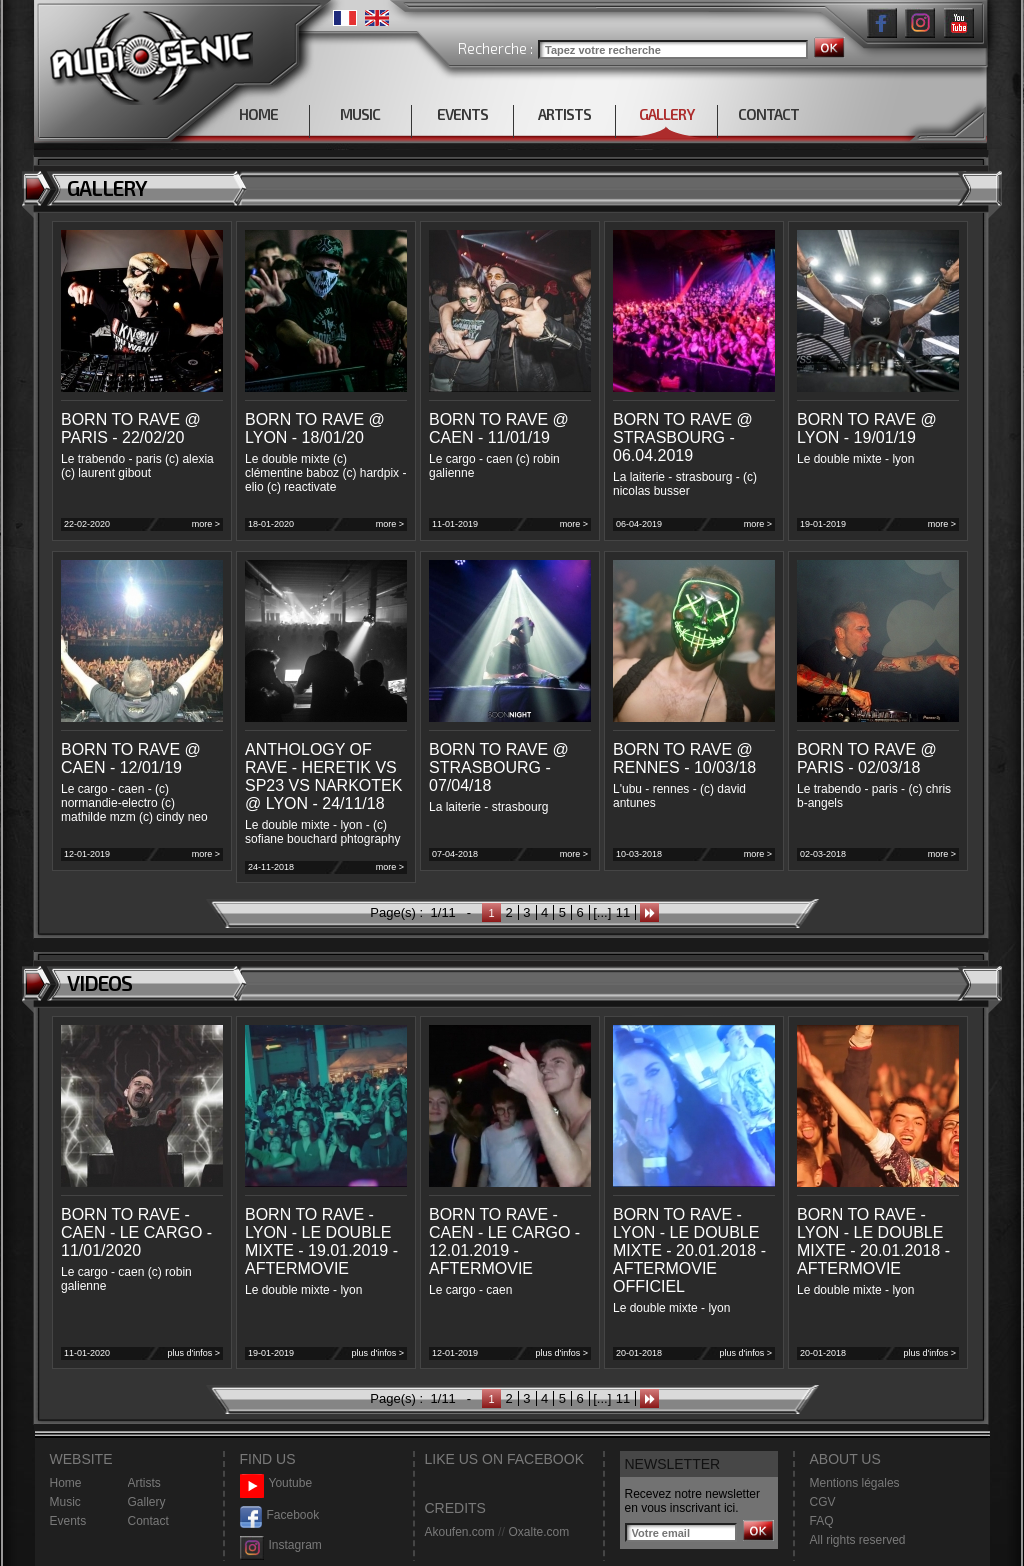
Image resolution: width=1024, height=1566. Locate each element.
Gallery (147, 1502)
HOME (258, 114)
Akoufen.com (460, 1532)
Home (66, 1483)
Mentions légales (855, 1483)
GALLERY (666, 114)
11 (623, 912)
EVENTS (462, 114)
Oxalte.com (538, 1532)
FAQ (822, 1521)
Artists (144, 1483)
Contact (148, 1521)
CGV (823, 1502)
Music (65, 1502)
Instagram (281, 1545)
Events (68, 1521)
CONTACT (768, 114)
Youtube (276, 1483)
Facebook (280, 1515)
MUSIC (360, 114)
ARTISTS (564, 114)
